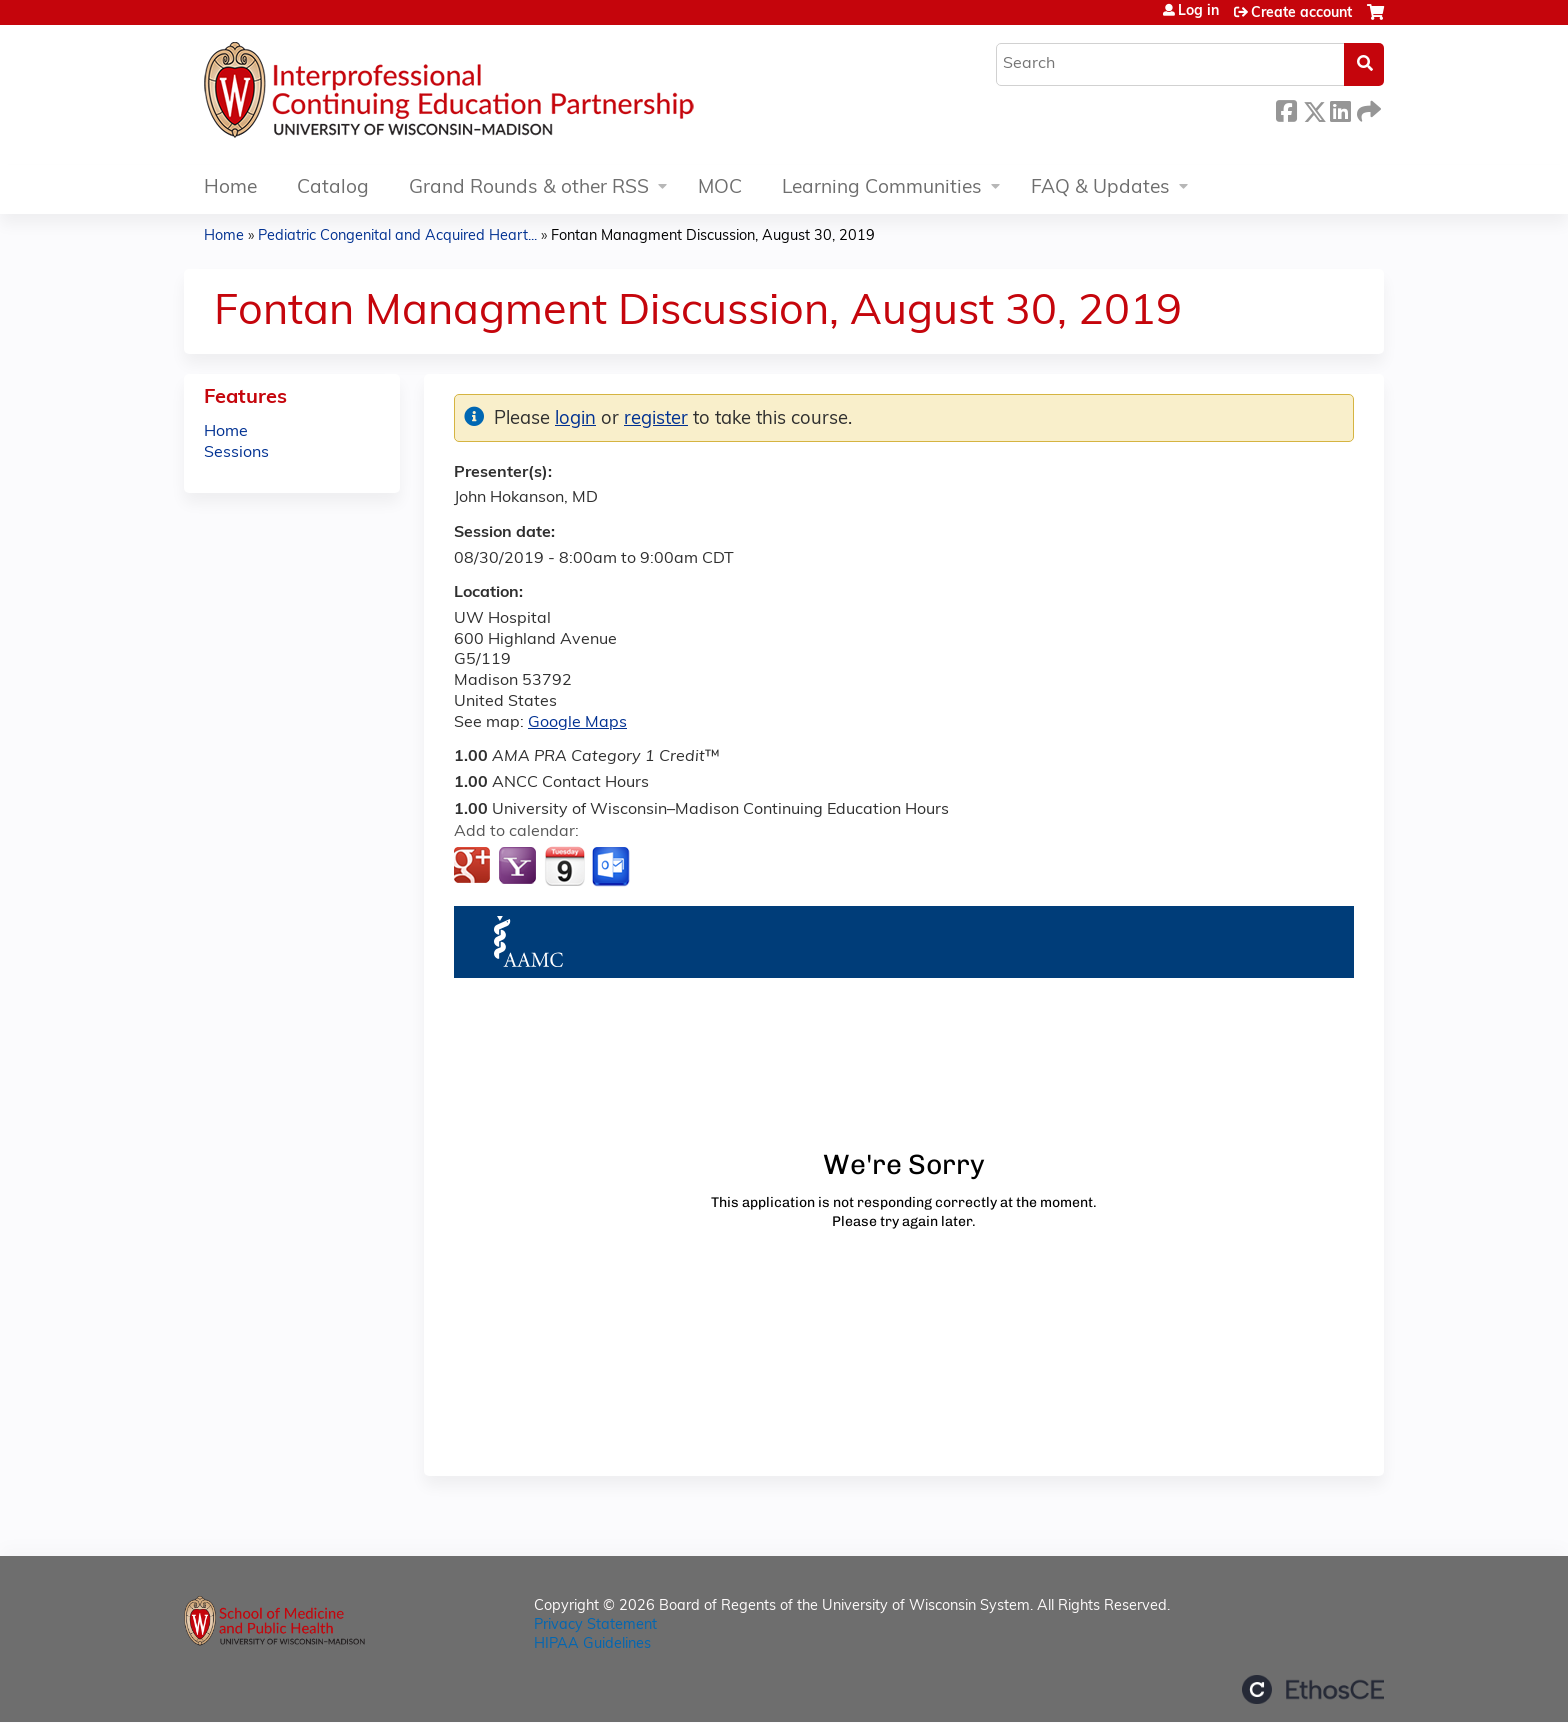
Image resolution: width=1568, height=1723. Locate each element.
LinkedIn (1340, 108)
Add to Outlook (612, 867)
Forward (1367, 108)
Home (230, 188)
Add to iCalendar (564, 866)
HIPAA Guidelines (592, 1644)
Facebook (1286, 108)
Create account (1301, 13)
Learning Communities (882, 188)
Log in (1198, 12)
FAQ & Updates (1100, 188)
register (656, 419)
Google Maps (577, 723)
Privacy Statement (595, 1625)
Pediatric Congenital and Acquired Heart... (397, 236)
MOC (720, 188)
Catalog (333, 188)
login (575, 419)
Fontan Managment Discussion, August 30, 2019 (713, 236)
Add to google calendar (474, 867)
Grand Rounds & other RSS (529, 188)
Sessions (236, 453)
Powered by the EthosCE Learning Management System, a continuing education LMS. (1313, 1689)
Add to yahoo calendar (519, 867)
